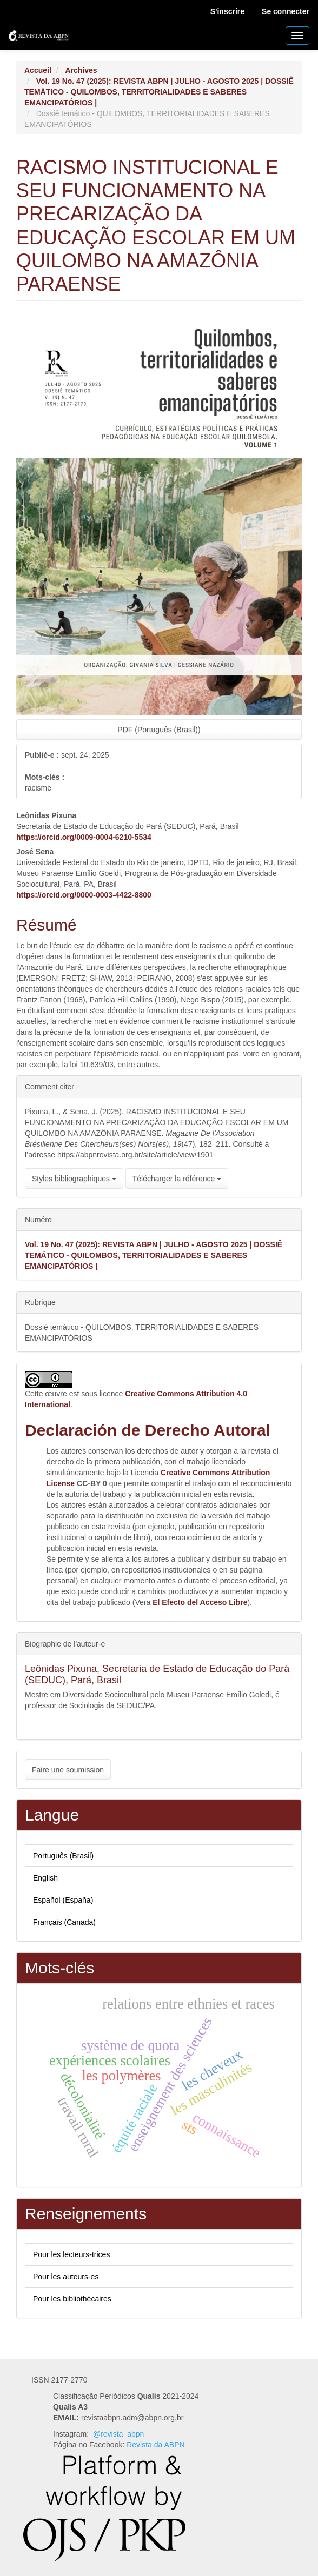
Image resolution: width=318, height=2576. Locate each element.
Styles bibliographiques (74, 1178)
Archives (81, 70)
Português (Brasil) (63, 1855)
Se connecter (285, 11)
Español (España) (63, 1900)
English (45, 1878)
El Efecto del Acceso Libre (200, 1602)
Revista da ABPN (155, 2444)
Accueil (37, 70)
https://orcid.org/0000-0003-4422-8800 (83, 895)
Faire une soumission (68, 1769)
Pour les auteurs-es (65, 2276)
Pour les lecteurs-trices (71, 2254)
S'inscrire (227, 11)
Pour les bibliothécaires (72, 2298)
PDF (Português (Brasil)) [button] (158, 729)
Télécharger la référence (176, 1178)
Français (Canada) (64, 1922)
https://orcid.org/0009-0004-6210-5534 (83, 837)
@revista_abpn (118, 2434)
